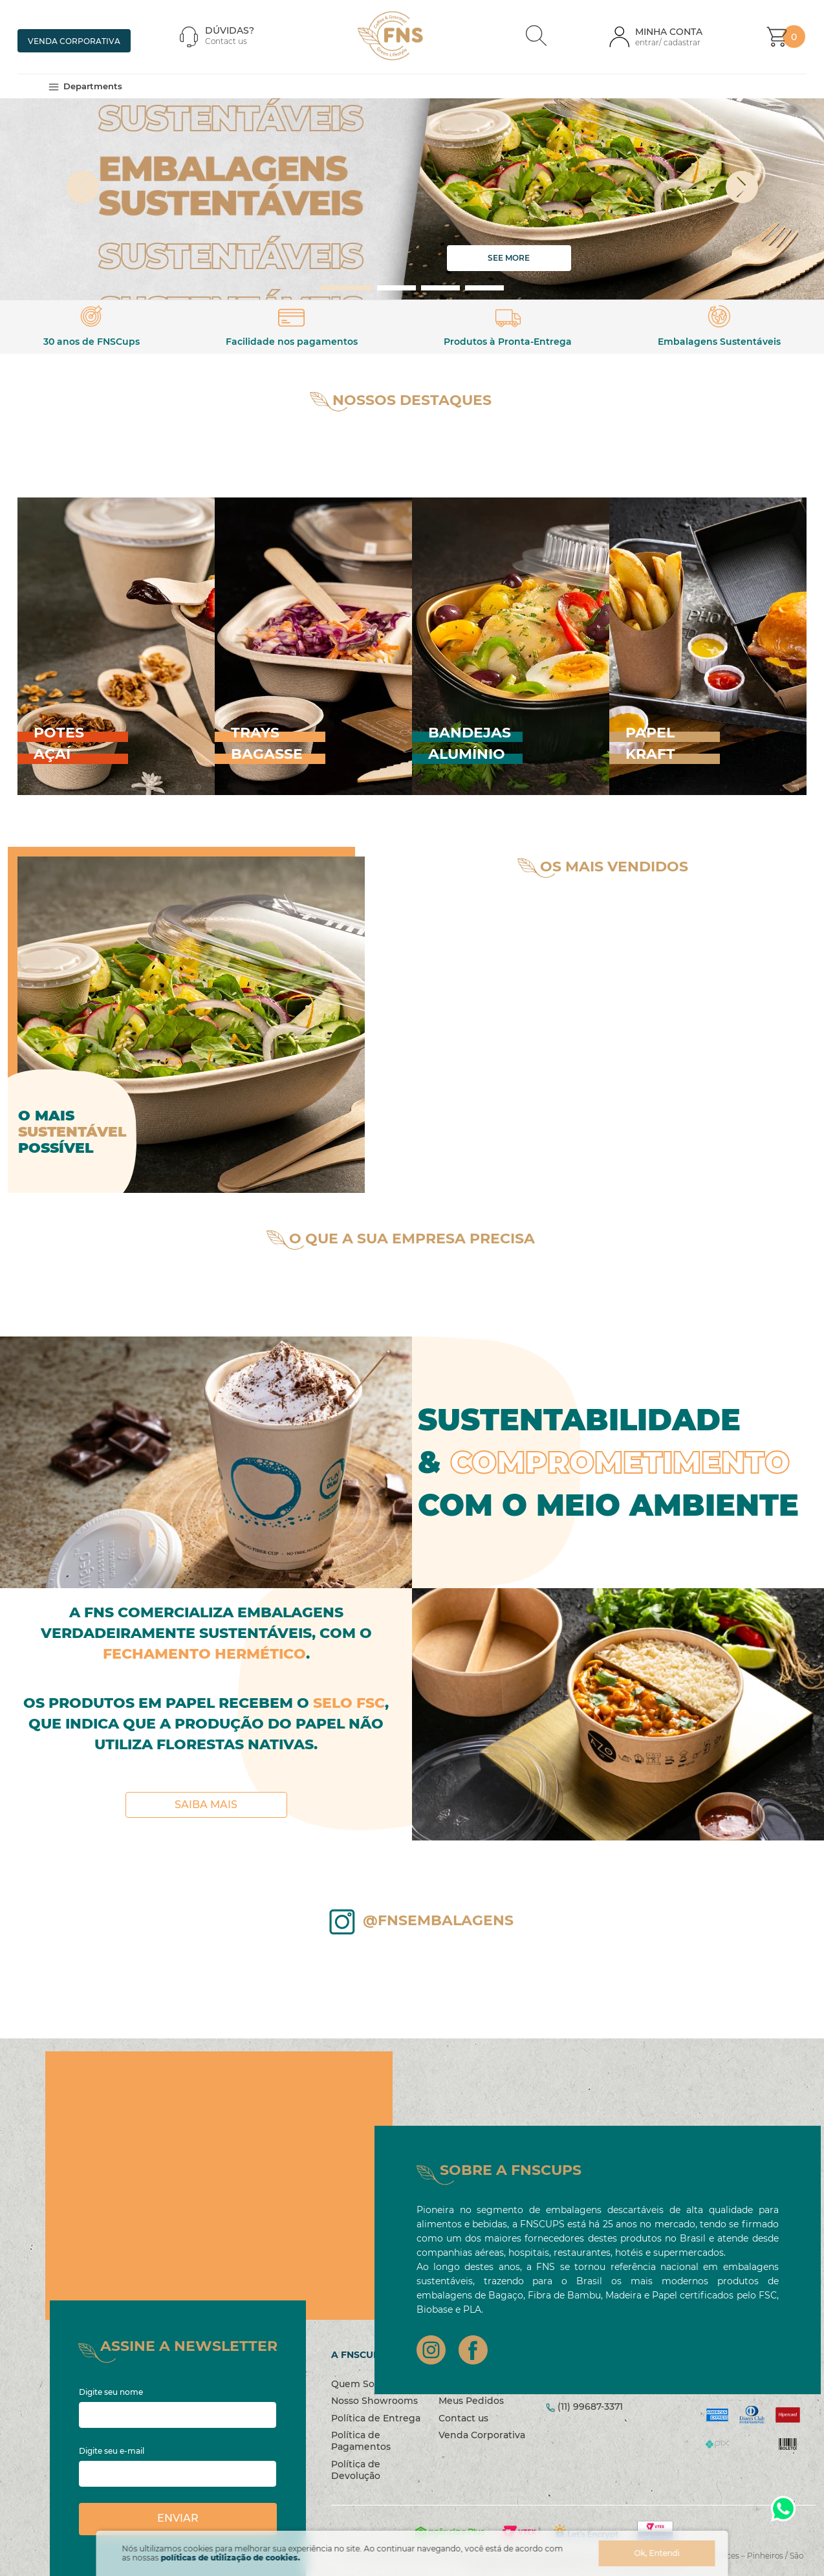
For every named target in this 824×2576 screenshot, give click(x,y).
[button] (536, 37)
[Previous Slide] (53, 212)
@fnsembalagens (438, 1945)
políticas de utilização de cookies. (230, 2557)
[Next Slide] (772, 212)
